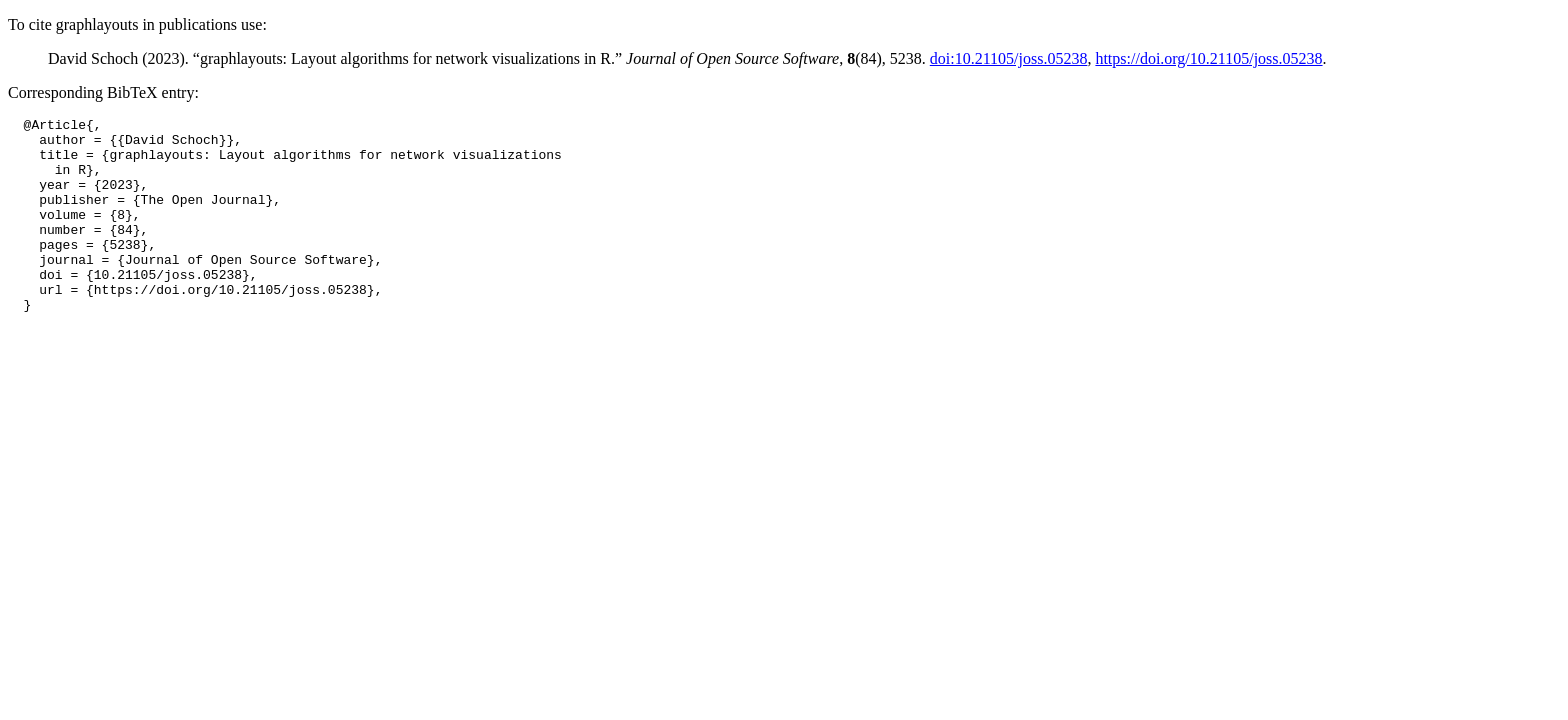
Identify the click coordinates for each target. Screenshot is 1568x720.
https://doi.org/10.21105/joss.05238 (1208, 58)
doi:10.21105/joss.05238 (1009, 58)
